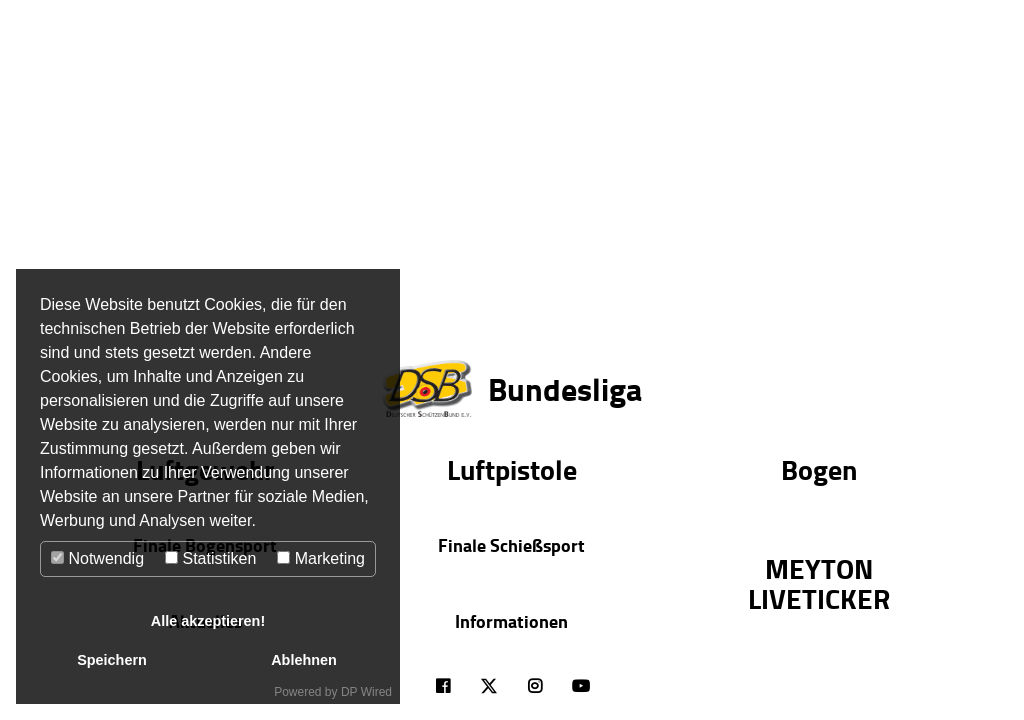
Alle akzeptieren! (208, 621)
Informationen (511, 621)
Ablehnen (304, 660)
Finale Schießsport (511, 545)
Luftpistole (512, 469)
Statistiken (210, 558)
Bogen (819, 469)
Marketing (321, 558)
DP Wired (366, 692)
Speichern (112, 660)
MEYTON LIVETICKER (819, 583)
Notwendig (97, 558)
